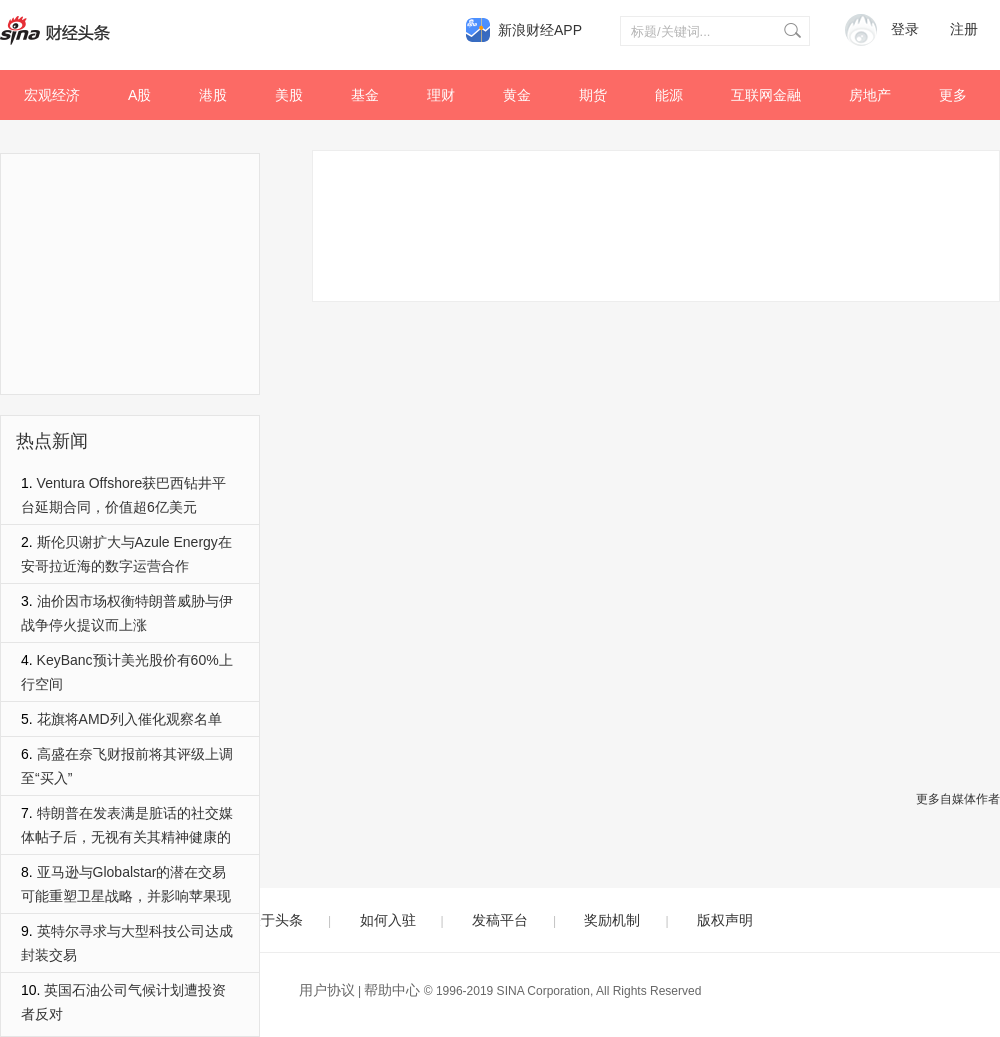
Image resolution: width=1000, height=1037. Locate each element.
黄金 (517, 95)
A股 (139, 95)
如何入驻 (388, 920)
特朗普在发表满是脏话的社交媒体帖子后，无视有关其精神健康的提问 (127, 837)
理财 (441, 95)
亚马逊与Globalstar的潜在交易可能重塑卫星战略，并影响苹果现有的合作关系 (126, 896)
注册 (964, 29)
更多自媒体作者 (958, 799)
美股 (289, 95)
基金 (365, 95)
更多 (953, 95)
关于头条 (275, 920)
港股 (213, 95)
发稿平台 (500, 920)
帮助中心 (392, 990)
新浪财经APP (540, 30)
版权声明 (725, 920)
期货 (593, 95)
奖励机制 (612, 920)
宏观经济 (52, 95)
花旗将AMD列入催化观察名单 (129, 719)
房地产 (870, 95)
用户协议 (327, 990)
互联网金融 (766, 95)
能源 (669, 95)
